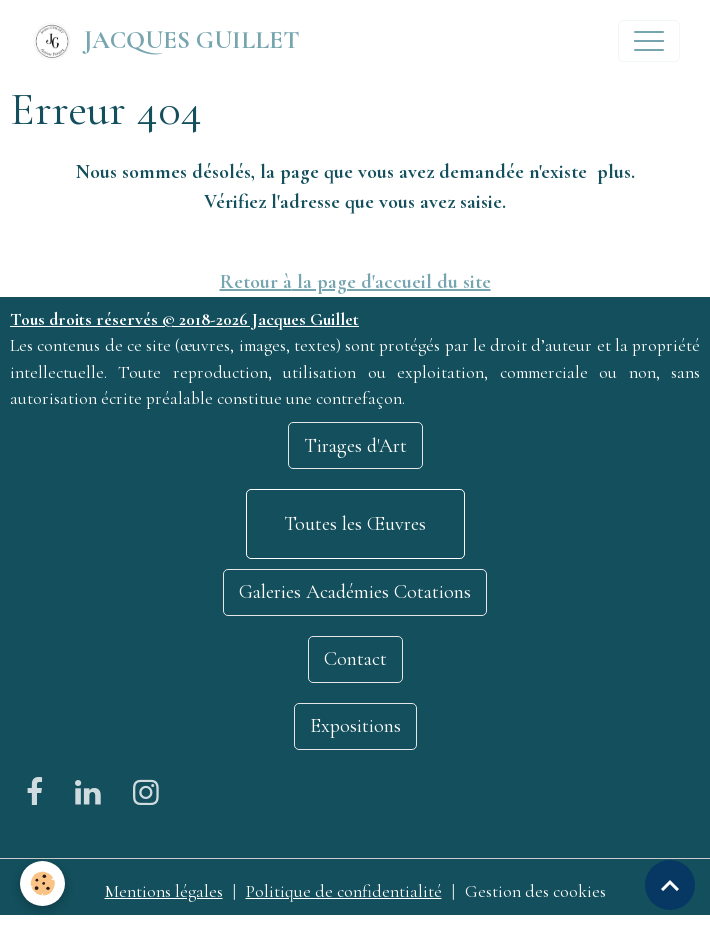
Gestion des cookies (535, 891)
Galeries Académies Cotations (355, 592)
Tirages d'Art (355, 446)
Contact (355, 659)
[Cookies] (42, 883)
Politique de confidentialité (344, 891)
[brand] (165, 41)
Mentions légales (164, 891)
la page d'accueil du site (391, 282)
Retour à (256, 282)
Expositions (355, 726)
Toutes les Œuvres (355, 524)
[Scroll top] (670, 885)
